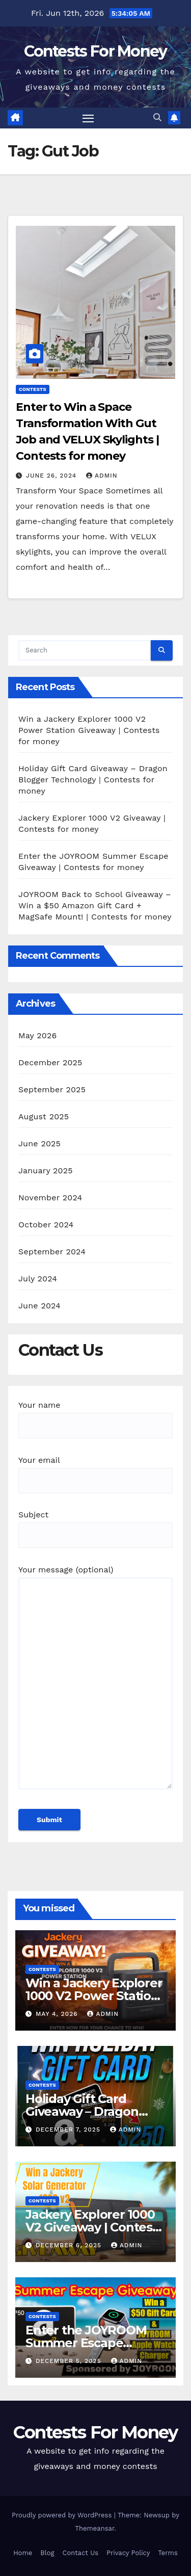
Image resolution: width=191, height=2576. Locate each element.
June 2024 (39, 1305)
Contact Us (81, 2553)
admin (102, 475)
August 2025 (43, 1116)
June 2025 (39, 1143)
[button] (157, 117)
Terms (167, 2553)
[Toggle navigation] (88, 118)
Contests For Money (95, 51)
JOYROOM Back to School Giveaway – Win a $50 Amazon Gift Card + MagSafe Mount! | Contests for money (95, 905)
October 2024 (45, 1224)
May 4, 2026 (58, 2013)
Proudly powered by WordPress (63, 2515)
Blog (47, 2553)
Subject (95, 1525)
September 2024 (52, 1251)
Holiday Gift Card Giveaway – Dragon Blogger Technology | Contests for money (93, 780)
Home (22, 2553)
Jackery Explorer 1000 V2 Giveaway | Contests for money (94, 2227)
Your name (95, 1415)
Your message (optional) (95, 1682)
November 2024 (50, 1197)
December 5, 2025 (70, 2360)
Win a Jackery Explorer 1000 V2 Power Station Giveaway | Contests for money (89, 730)
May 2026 (37, 1035)
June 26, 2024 (52, 475)
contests (32, 389)
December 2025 (50, 1062)
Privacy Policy (128, 2553)
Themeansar (94, 2528)
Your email (95, 1470)
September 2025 (52, 1089)
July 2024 (37, 1278)
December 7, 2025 (69, 2129)
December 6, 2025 (70, 2245)
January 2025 (45, 1170)
